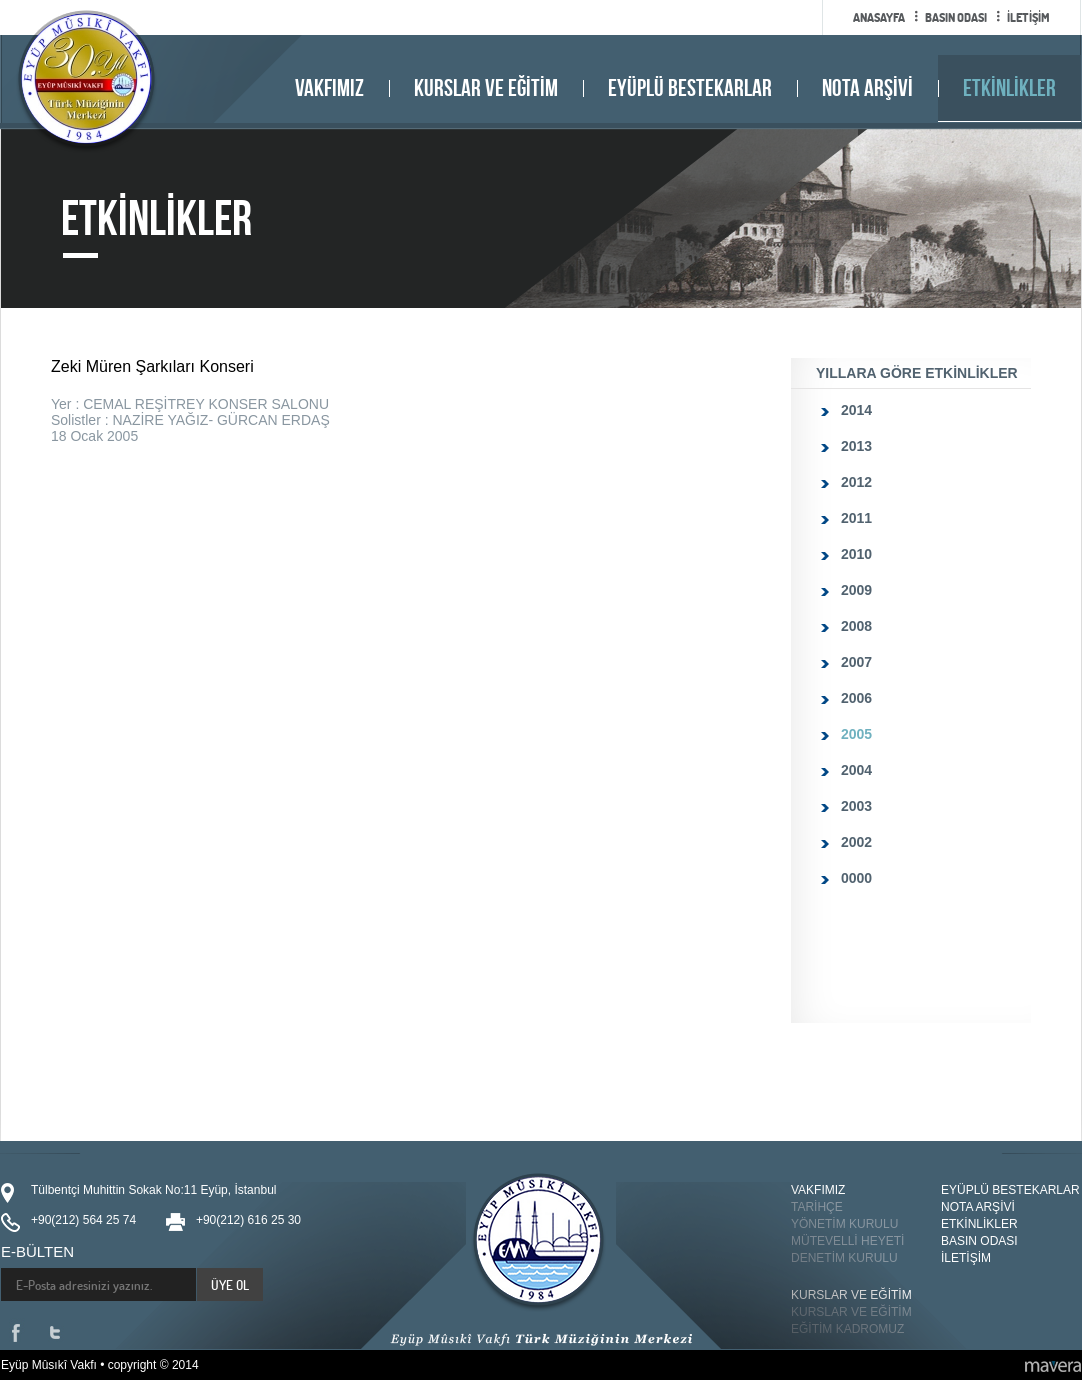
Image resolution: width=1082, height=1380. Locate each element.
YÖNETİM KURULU (844, 1224)
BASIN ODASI (956, 17)
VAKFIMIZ (329, 88)
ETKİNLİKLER (1009, 88)
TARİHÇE (817, 1207)
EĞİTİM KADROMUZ (847, 1329)
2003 (856, 806)
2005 (856, 734)
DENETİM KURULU (844, 1258)
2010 (856, 554)
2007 (856, 662)
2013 (856, 446)
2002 (856, 842)
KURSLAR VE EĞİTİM (486, 88)
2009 (856, 590)
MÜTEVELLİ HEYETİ (847, 1241)
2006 (856, 698)
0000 (856, 878)
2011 (856, 518)
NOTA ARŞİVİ (867, 88)
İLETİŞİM (1028, 17)
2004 (856, 770)
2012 (856, 482)
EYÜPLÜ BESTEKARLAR (690, 88)
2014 (856, 410)
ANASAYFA (879, 17)
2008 (856, 626)
